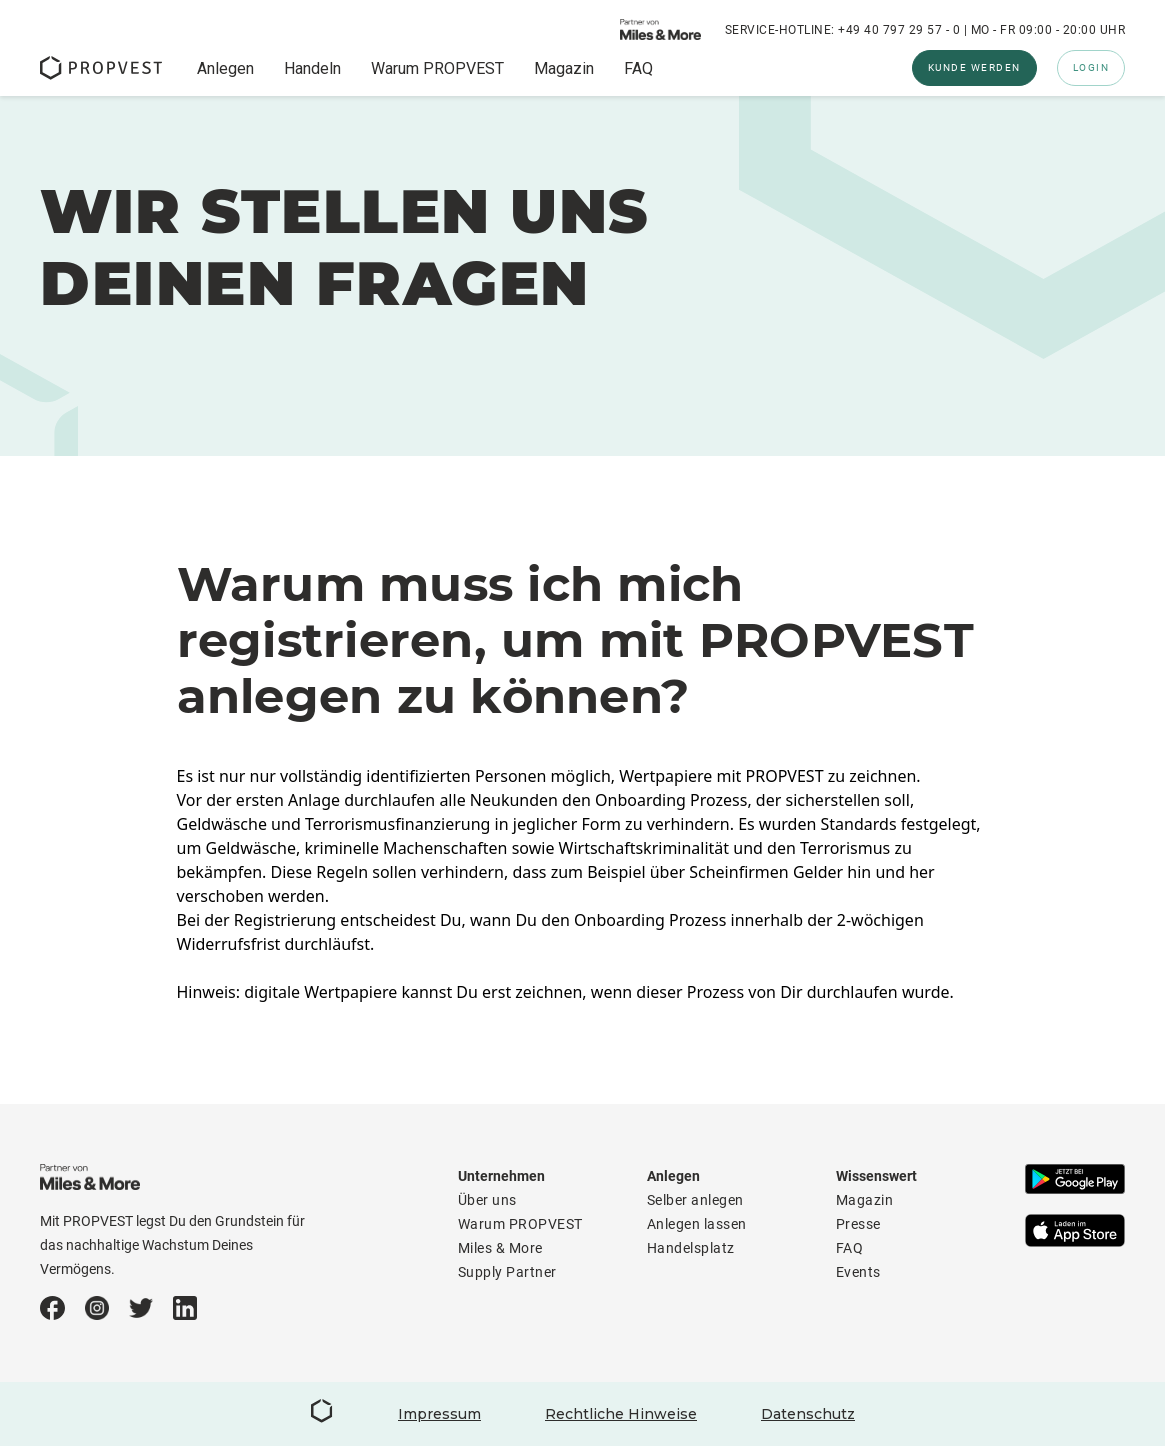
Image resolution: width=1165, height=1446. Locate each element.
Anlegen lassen (697, 1224)
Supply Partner (507, 1272)
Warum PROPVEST (437, 69)
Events (858, 1272)
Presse (858, 1224)
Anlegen (225, 69)
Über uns (487, 1200)
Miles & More (500, 1248)
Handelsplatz (691, 1248)
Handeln (312, 69)
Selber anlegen (695, 1200)
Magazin (564, 69)
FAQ (638, 69)
